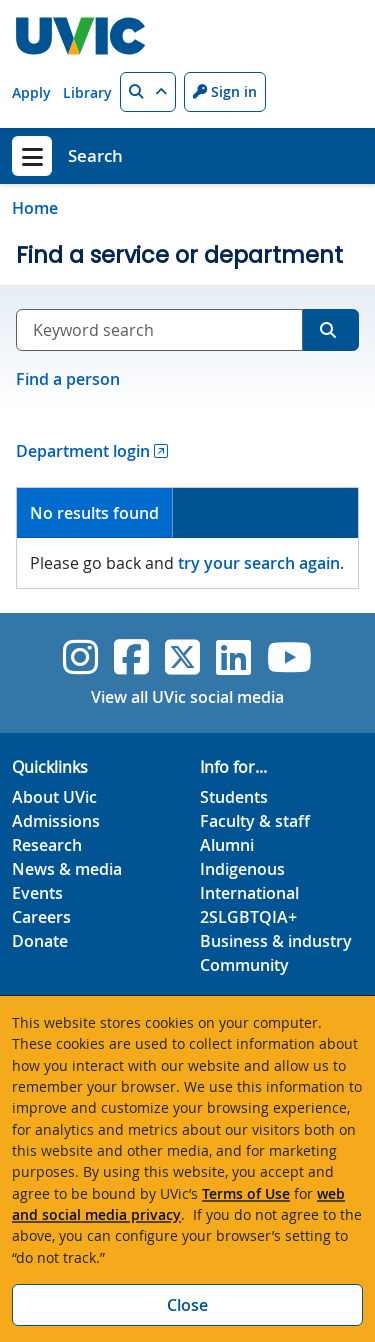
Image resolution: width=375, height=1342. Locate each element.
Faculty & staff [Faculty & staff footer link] (255, 821)
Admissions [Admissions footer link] (56, 821)
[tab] (95, 513)
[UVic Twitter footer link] (182, 657)
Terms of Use (246, 1193)
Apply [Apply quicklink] (31, 92)
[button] (148, 92)
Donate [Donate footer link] (40, 941)
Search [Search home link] (95, 155)
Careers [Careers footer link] (41, 917)
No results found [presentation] (94, 513)
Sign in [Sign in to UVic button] (225, 91)
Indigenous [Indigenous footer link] (242, 869)
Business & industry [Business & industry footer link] (276, 941)
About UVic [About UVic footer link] (54, 797)
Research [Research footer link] (47, 845)
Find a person (68, 379)
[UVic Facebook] (131, 657)
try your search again (259, 563)
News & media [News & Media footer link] (67, 869)
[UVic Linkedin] (233, 657)
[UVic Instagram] (80, 657)
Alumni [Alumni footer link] (227, 845)
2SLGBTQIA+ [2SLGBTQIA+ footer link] (248, 917)
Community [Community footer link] (244, 965)
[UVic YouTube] (289, 657)
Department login (83, 451)
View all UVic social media (187, 697)
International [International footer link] (249, 893)
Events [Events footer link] (37, 893)
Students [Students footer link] (234, 797)
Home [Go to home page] (35, 208)
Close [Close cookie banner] (187, 1305)
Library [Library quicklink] (87, 92)
